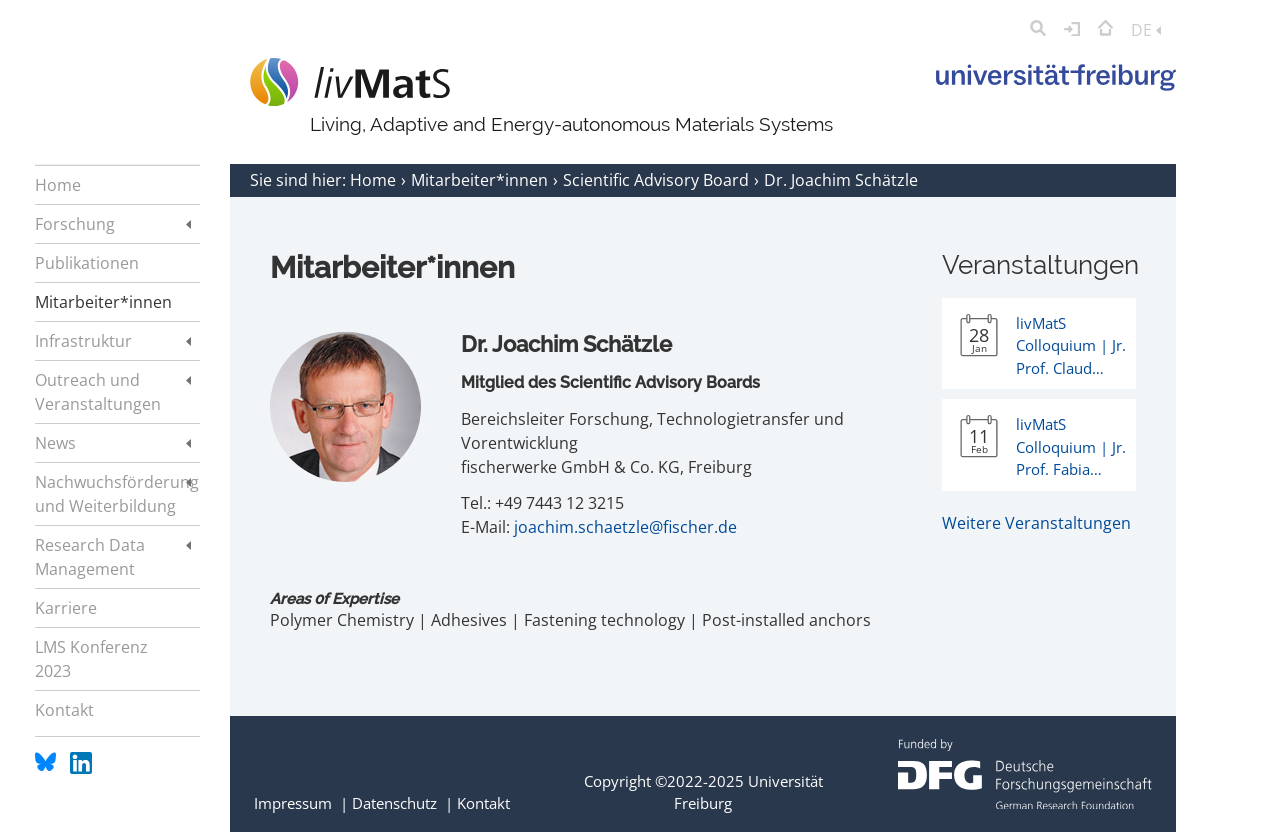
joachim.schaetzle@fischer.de (625, 527)
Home (375, 180)
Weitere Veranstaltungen (1036, 523)
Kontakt (483, 803)
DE (1146, 30)
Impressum (293, 803)
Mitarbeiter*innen (481, 180)
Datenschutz (394, 803)
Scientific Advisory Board (658, 180)
